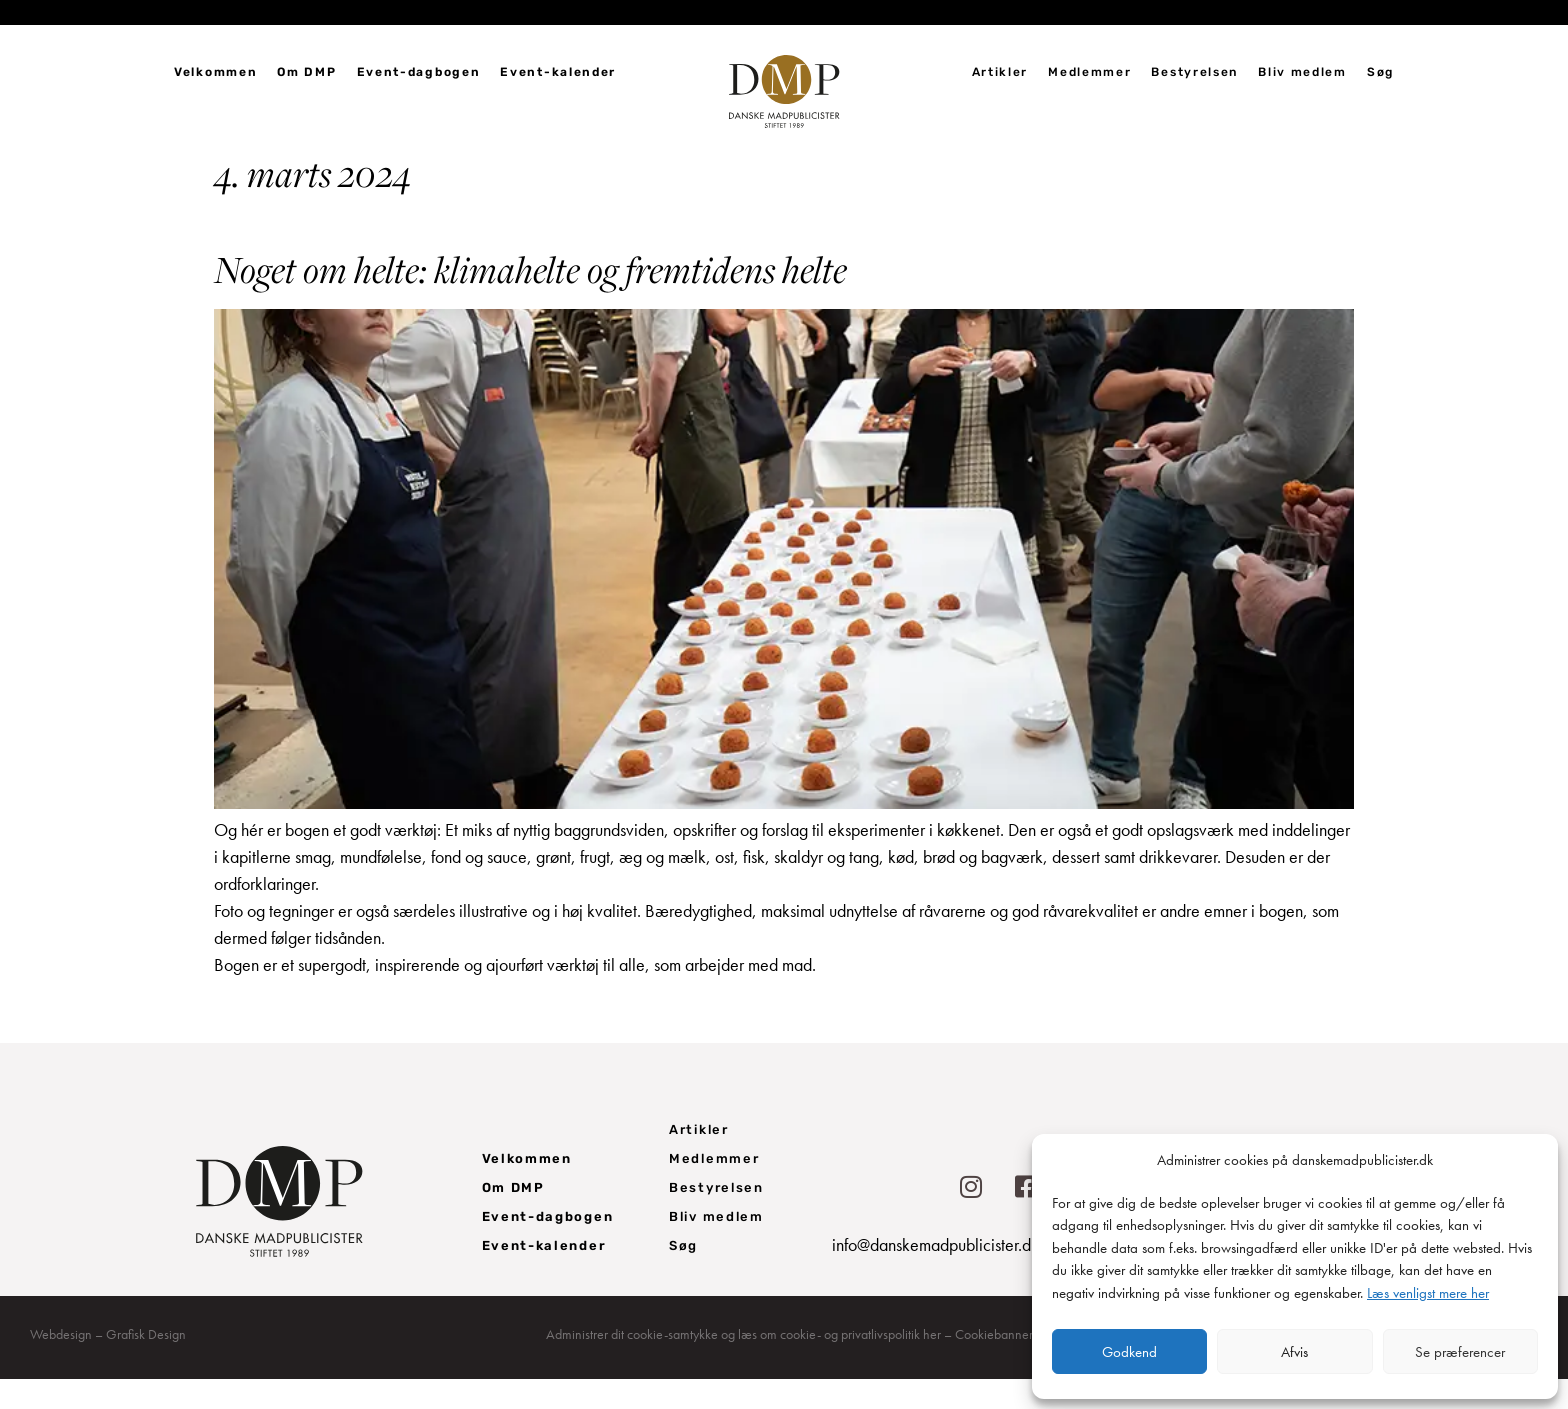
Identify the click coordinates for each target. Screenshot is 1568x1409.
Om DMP (306, 72)
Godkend (1129, 1352)
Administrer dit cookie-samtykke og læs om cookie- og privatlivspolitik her (743, 1364)
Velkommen (215, 72)
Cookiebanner (994, 1364)
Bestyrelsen (1194, 72)
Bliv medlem (1302, 72)
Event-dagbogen (419, 72)
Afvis (1294, 1352)
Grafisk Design (146, 1364)
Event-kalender (558, 72)
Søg (1380, 72)
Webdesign (61, 1364)
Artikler (1000, 72)
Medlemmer (1089, 72)
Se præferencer (1460, 1352)
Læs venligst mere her (1428, 1293)
